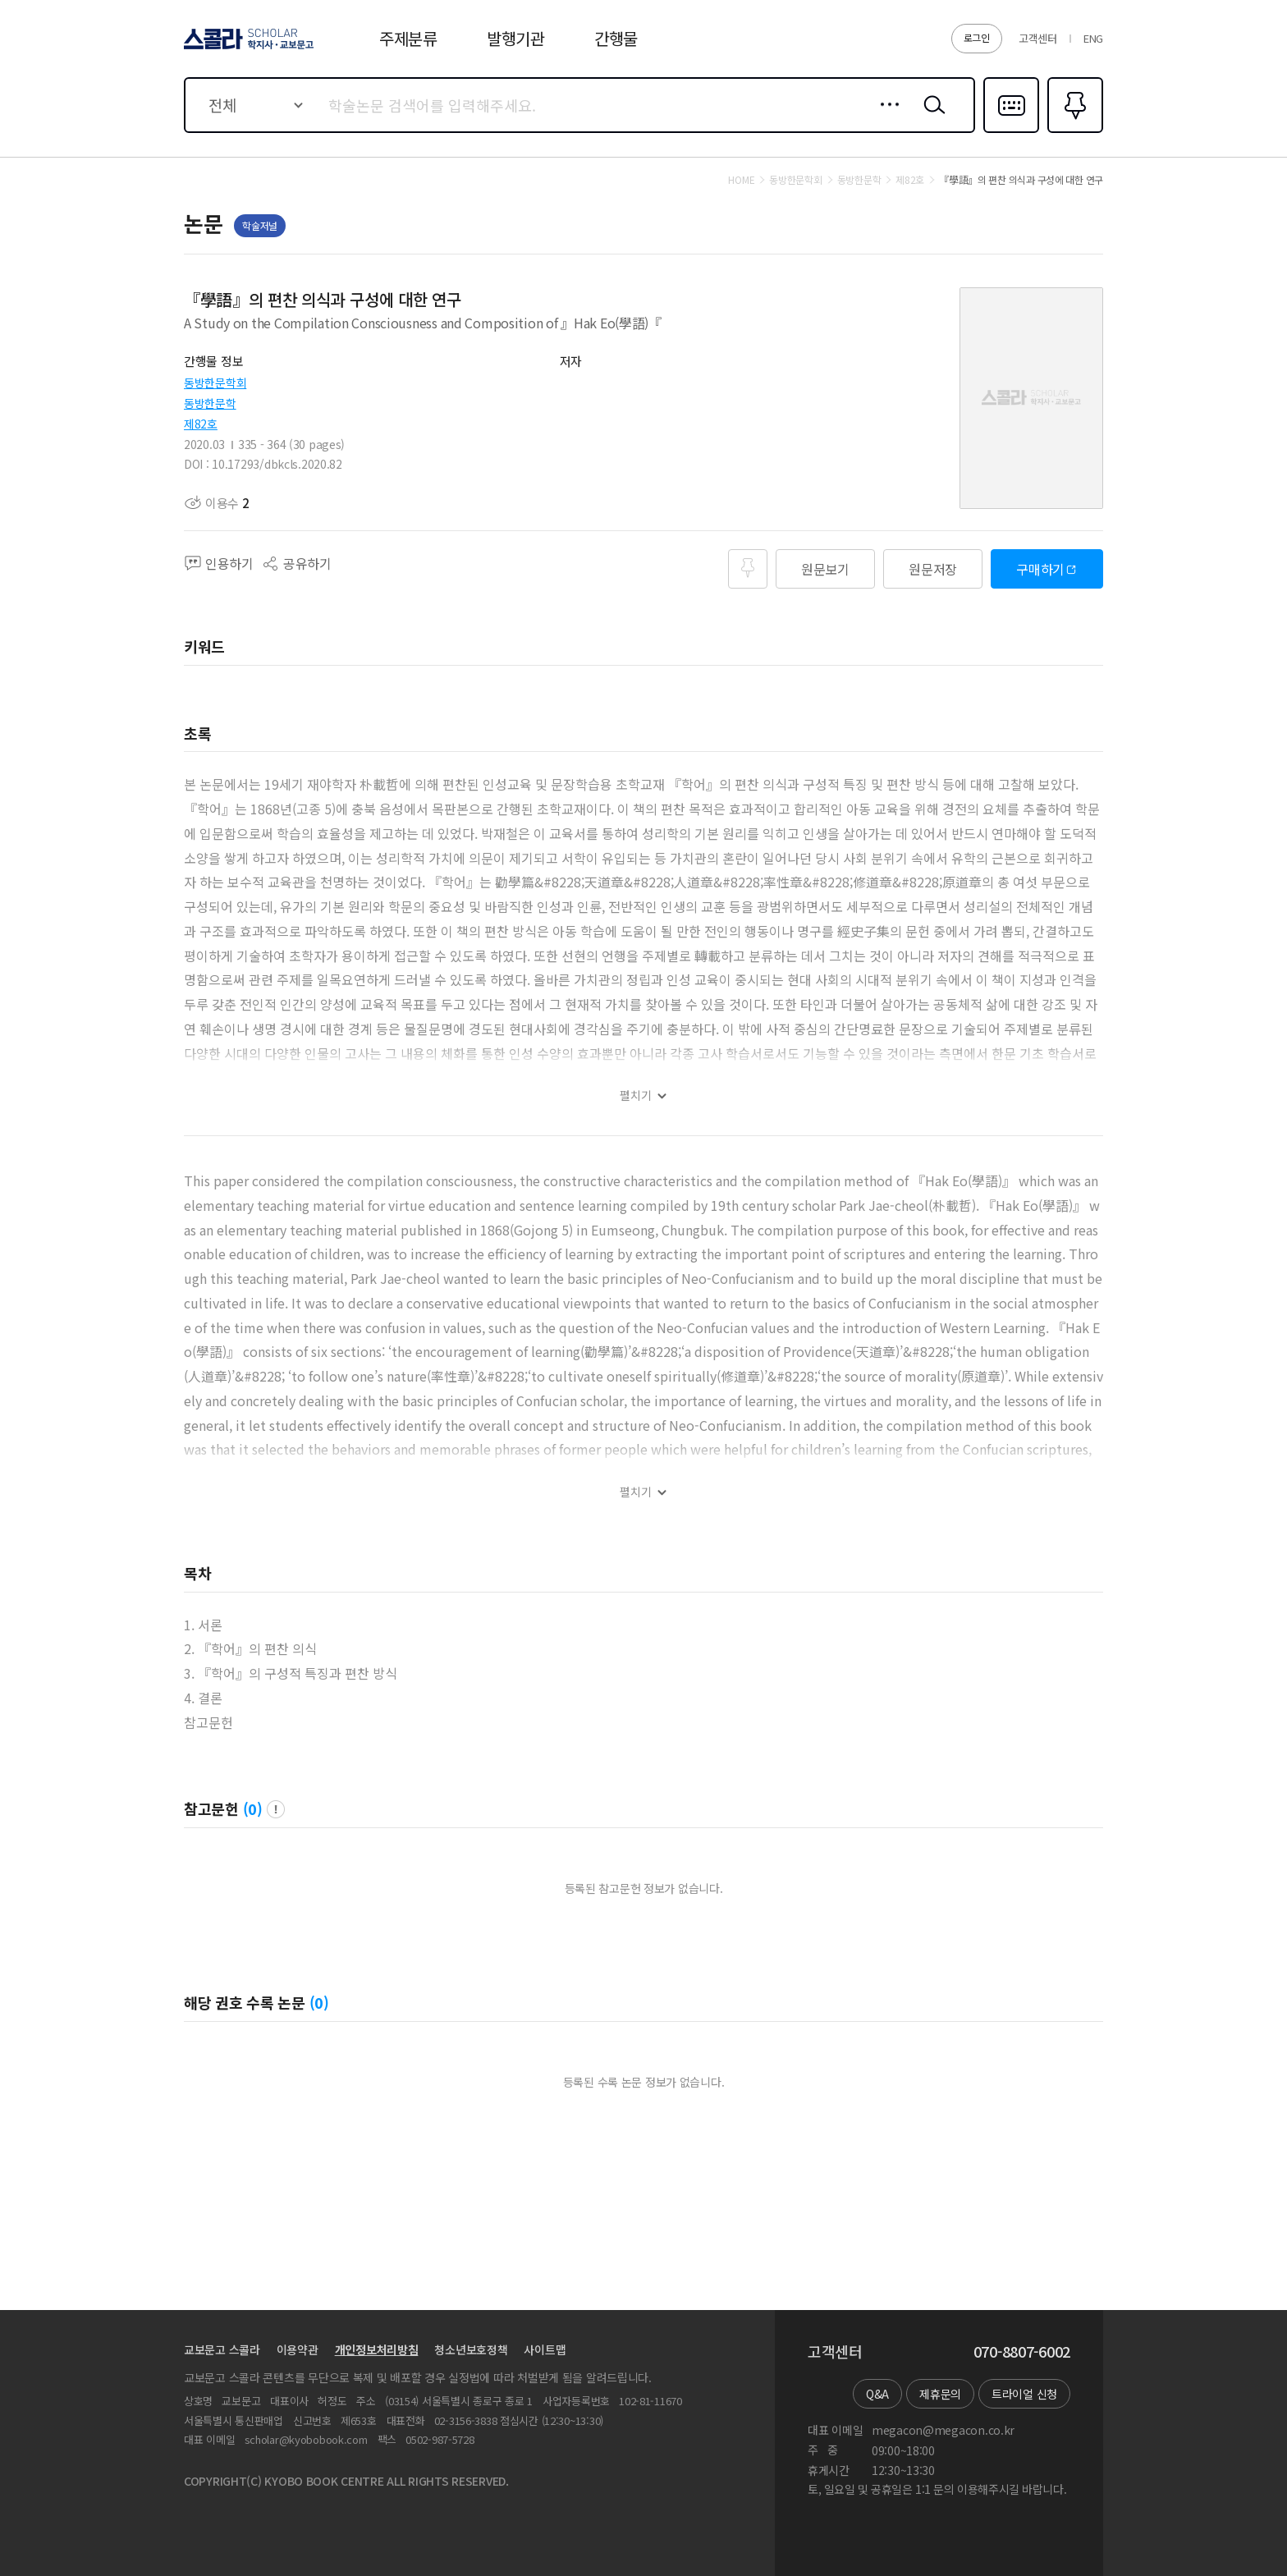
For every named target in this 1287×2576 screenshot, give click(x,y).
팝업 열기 (276, 1809)
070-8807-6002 (1021, 2352)
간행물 (616, 38)
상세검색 (885, 117)
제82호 (201, 423)
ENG (1093, 38)
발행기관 (516, 38)
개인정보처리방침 (377, 2349)
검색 (930, 117)
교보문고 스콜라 (222, 2349)
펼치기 (636, 1095)
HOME (741, 180)
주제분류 (408, 38)
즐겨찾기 (1073, 131)
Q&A (877, 2394)
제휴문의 (940, 2394)
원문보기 (825, 569)
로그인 (977, 37)
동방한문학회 (215, 382)
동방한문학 (210, 403)
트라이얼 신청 (1024, 2394)
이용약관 (297, 2349)
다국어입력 (1011, 131)
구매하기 (1040, 569)
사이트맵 (545, 2349)
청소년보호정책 (470, 2349)
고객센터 (1038, 38)
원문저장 (933, 569)
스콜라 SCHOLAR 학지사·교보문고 (246, 48)
